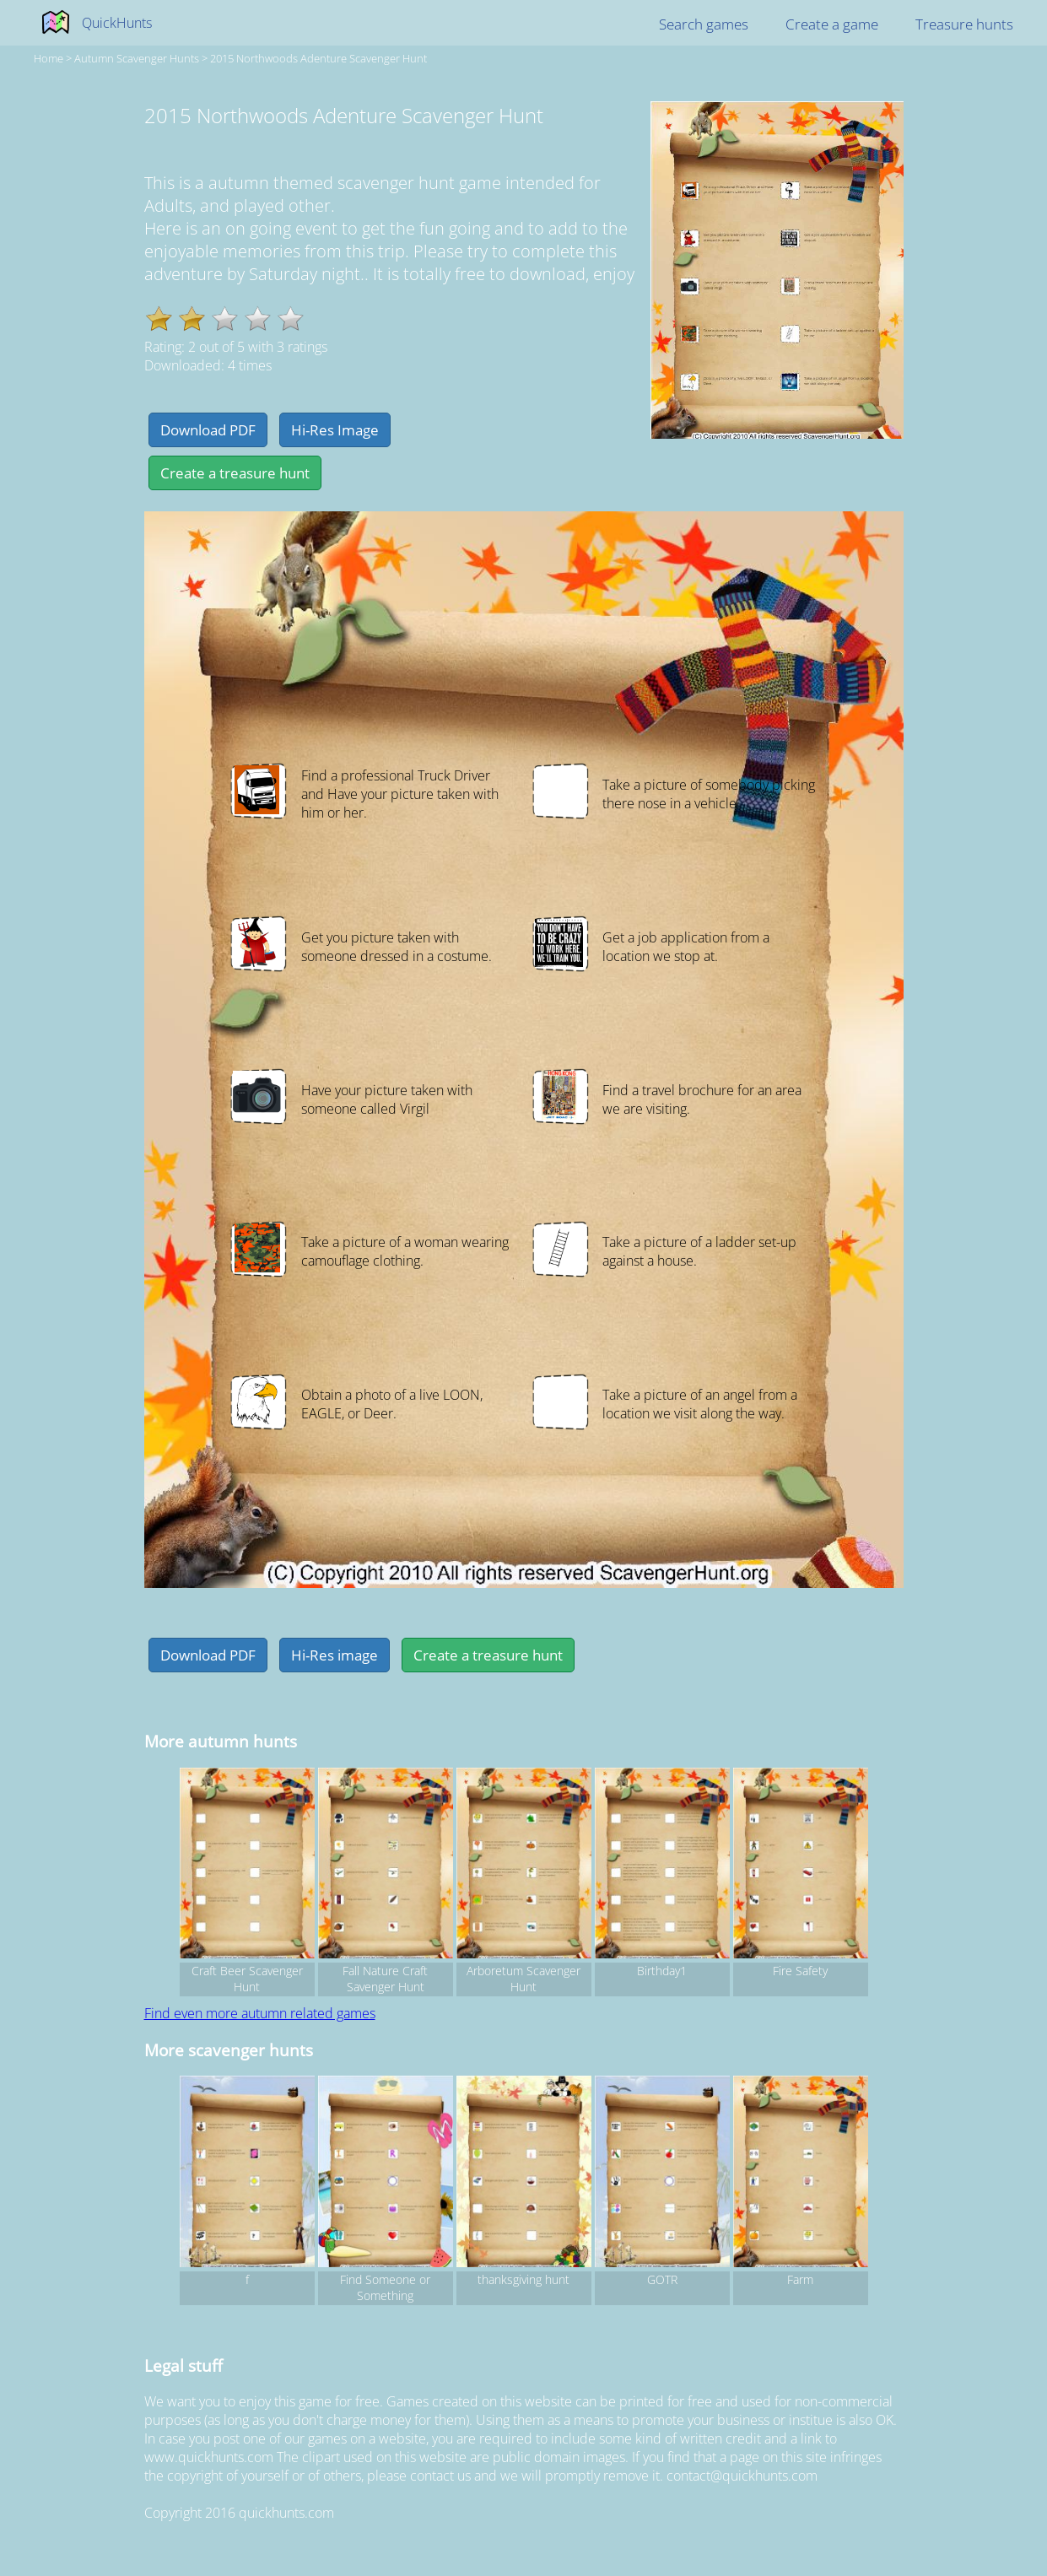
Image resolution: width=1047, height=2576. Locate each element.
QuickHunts (117, 23)
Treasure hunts (964, 24)
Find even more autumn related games (259, 2013)
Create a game (831, 24)
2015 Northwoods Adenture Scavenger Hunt (318, 58)
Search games (703, 24)
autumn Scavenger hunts (136, 58)
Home (48, 58)
